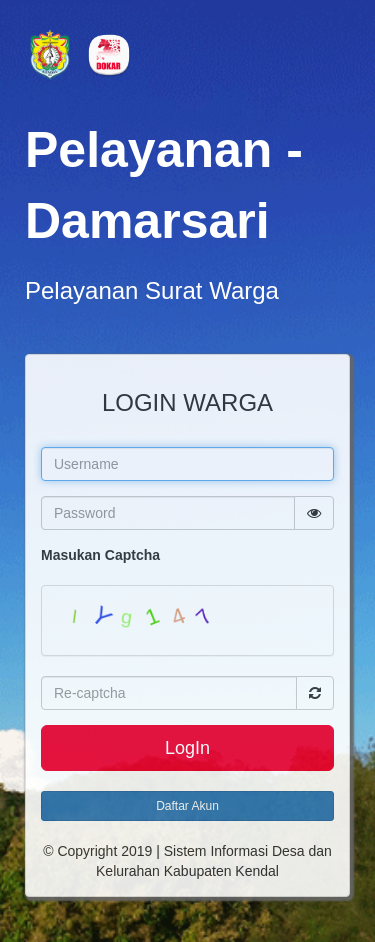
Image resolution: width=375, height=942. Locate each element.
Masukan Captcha (100, 555)
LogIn (187, 748)
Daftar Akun (187, 806)
